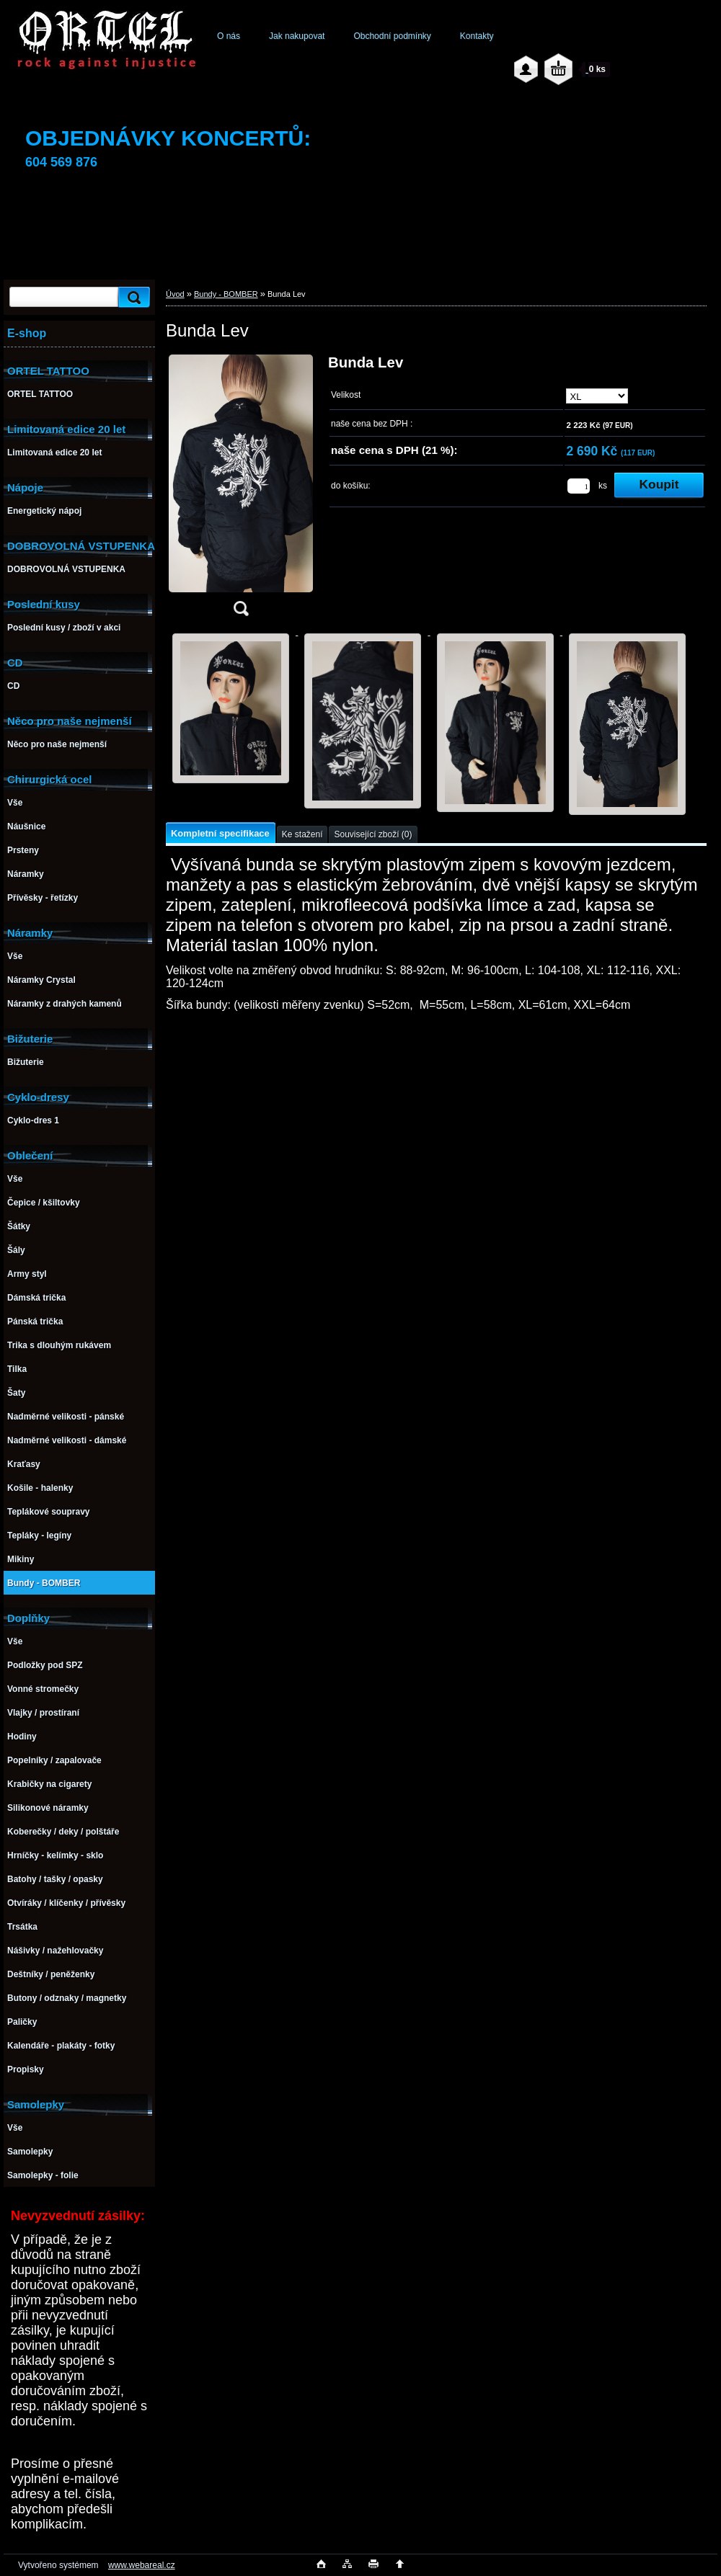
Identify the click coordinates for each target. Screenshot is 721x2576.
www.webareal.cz (141, 2565)
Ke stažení (302, 834)
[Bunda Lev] (241, 490)
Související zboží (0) (373, 834)
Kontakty (477, 36)
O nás (228, 36)
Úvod (175, 294)
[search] (132, 297)
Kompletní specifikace (220, 833)
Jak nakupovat (296, 36)
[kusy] (578, 486)
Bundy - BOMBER (226, 294)
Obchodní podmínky (391, 36)
